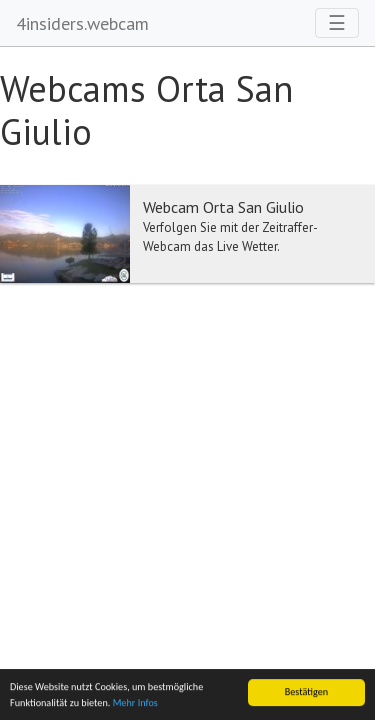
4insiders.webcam (82, 23)
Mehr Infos (135, 703)
